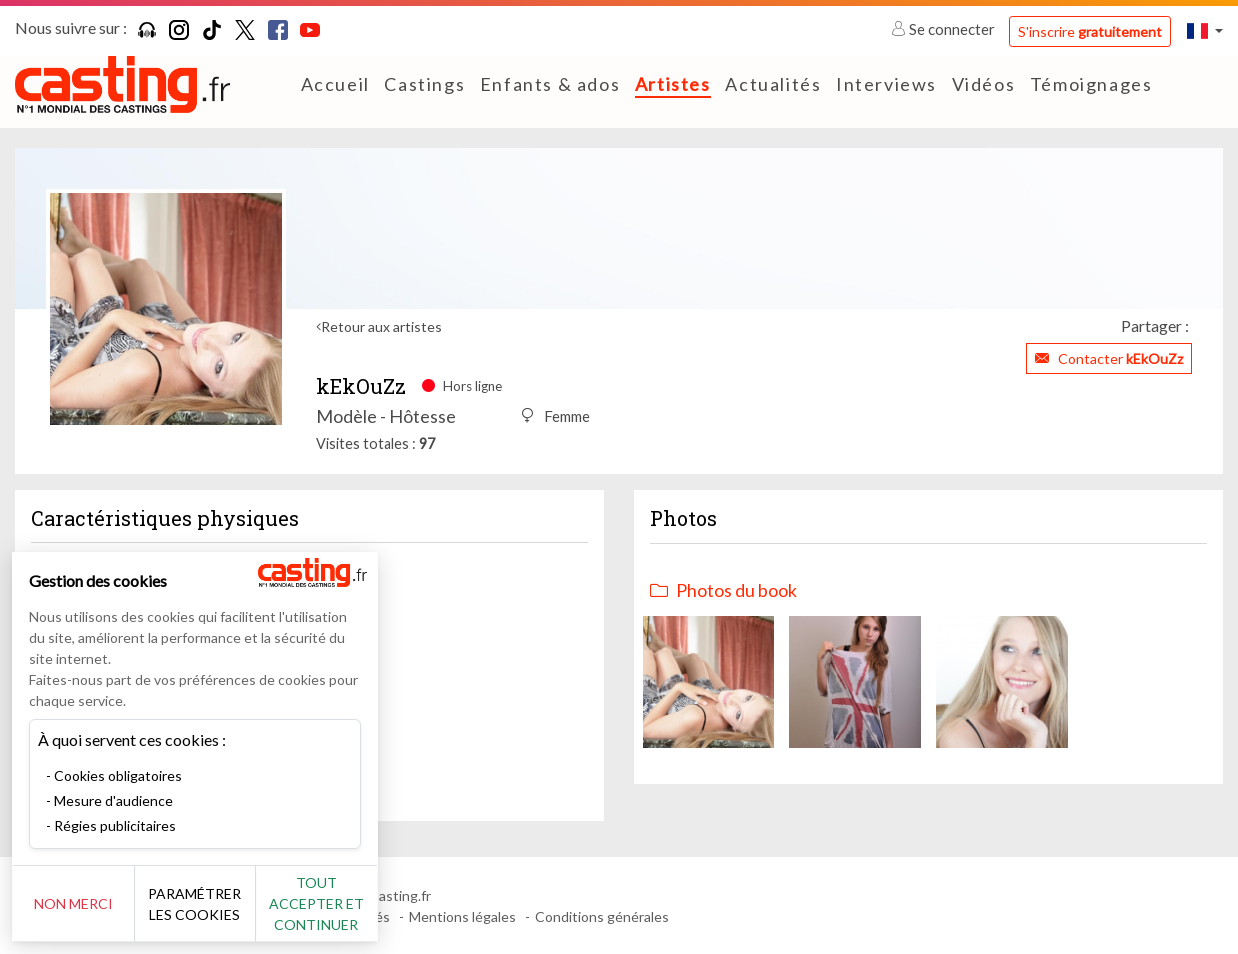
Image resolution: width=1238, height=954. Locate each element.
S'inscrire (1090, 31)
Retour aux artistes (381, 326)
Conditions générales (602, 916)
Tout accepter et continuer (361, 903)
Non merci (82, 903)
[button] (1205, 30)
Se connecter (944, 29)
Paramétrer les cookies (222, 904)
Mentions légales (462, 916)
